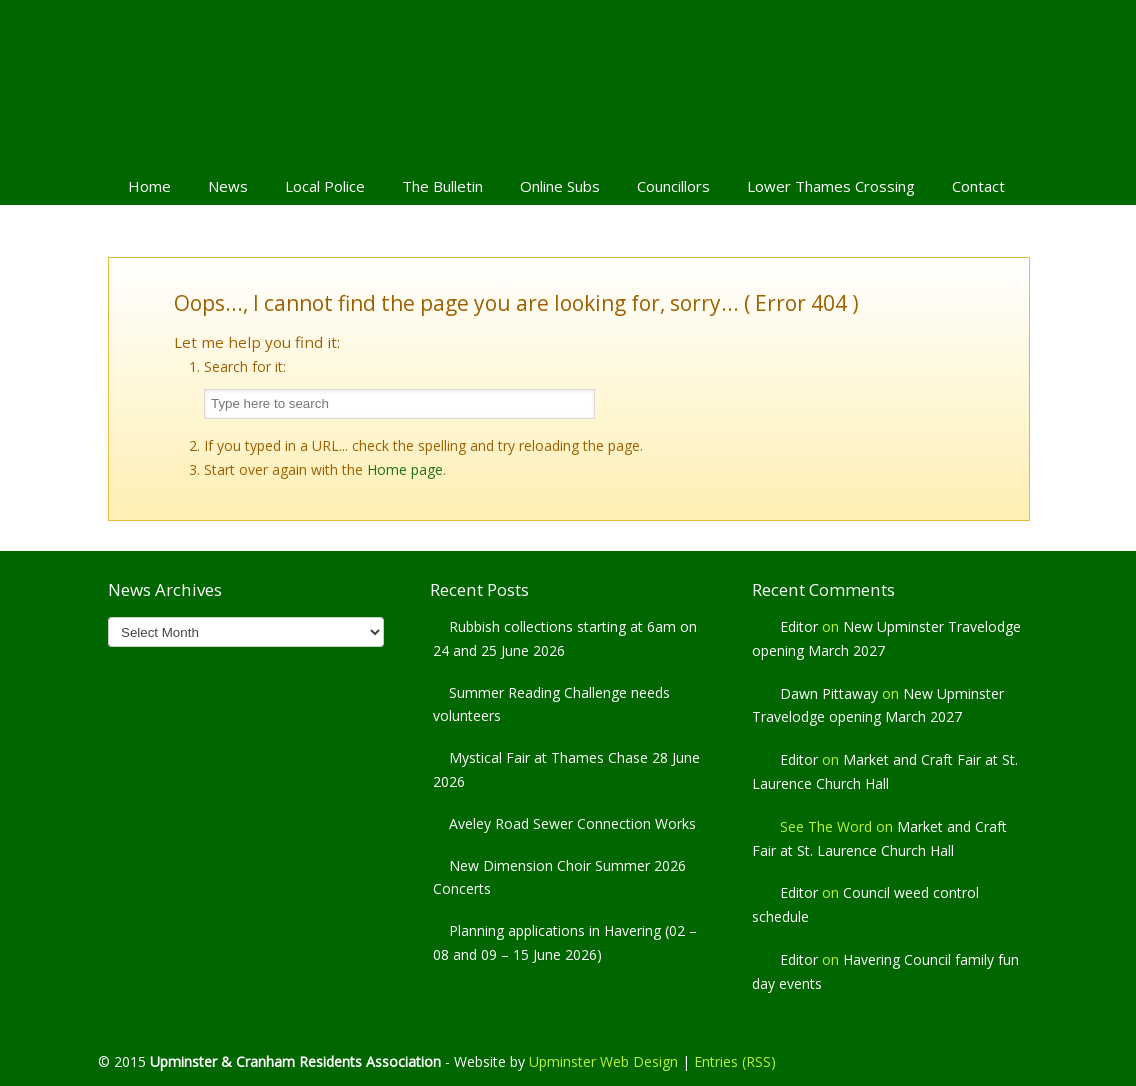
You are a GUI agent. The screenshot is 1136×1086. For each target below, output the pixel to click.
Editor (799, 626)
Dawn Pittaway (829, 693)
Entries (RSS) (735, 1061)
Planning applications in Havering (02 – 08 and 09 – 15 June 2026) (565, 942)
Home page (405, 469)
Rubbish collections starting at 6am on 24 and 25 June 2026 (565, 638)
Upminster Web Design (603, 1061)
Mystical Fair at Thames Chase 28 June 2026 (566, 769)
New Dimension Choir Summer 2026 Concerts (559, 877)
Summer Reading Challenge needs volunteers (551, 704)
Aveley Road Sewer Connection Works (572, 823)
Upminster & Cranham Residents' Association (568, 81)
